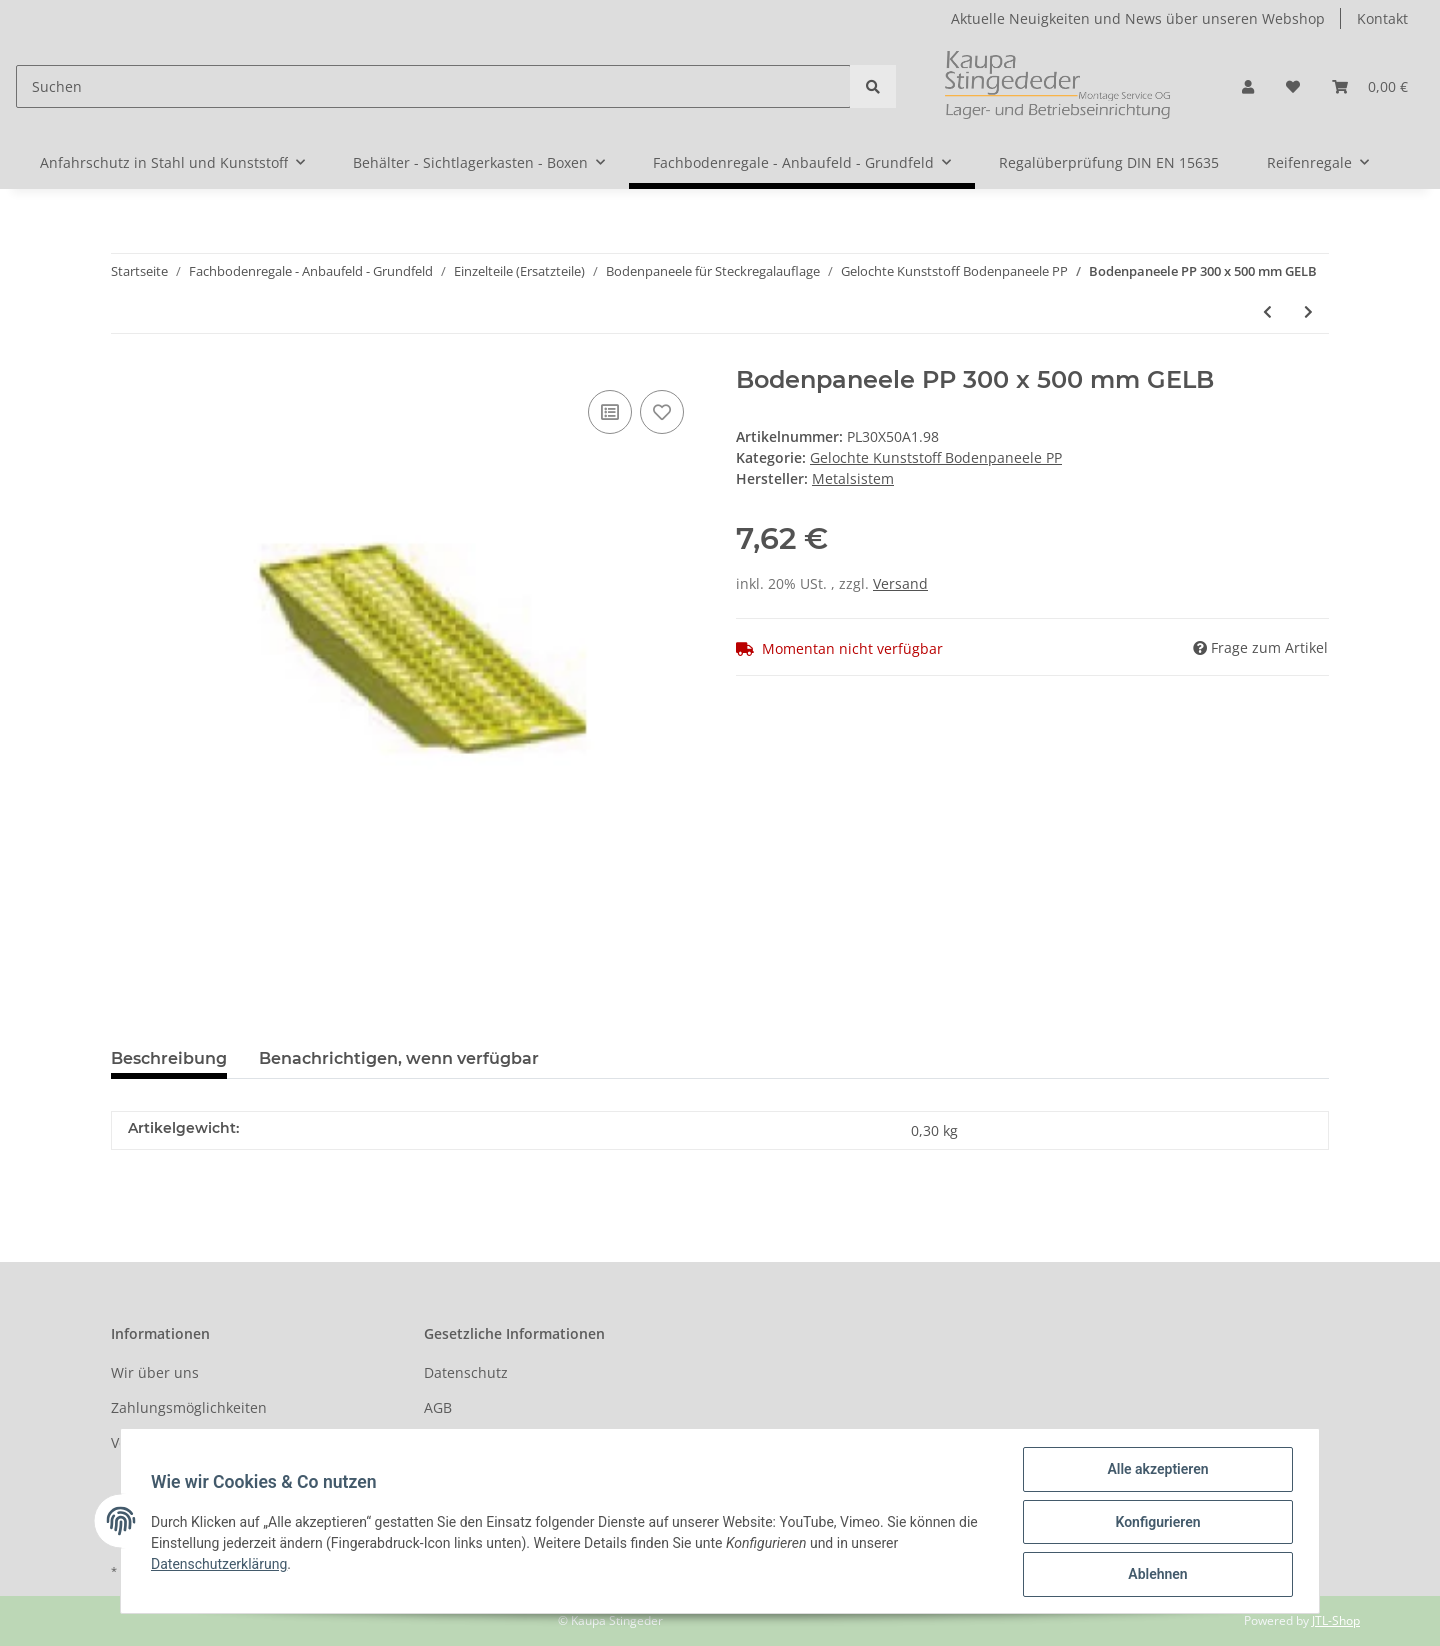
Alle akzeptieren (1155, 1471)
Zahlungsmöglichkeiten (189, 1407)
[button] (1248, 86)
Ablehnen (1155, 1575)
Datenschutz (466, 1372)
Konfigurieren (1155, 1523)
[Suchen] (433, 86)
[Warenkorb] (1370, 86)
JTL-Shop (1336, 1620)
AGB (438, 1407)
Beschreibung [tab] (169, 1058)
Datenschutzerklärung (221, 1565)
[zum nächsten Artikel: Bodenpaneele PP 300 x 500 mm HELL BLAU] (1308, 311)
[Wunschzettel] (1293, 86)
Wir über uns (155, 1372)
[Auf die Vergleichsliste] (610, 412)
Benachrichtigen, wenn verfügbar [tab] (399, 1058)
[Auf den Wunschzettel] (662, 412)
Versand (900, 583)
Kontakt (1382, 18)
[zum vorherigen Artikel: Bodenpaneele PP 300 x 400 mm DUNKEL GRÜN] (1267, 311)
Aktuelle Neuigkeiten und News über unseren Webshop (1138, 18)
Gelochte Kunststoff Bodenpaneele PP (936, 457)
